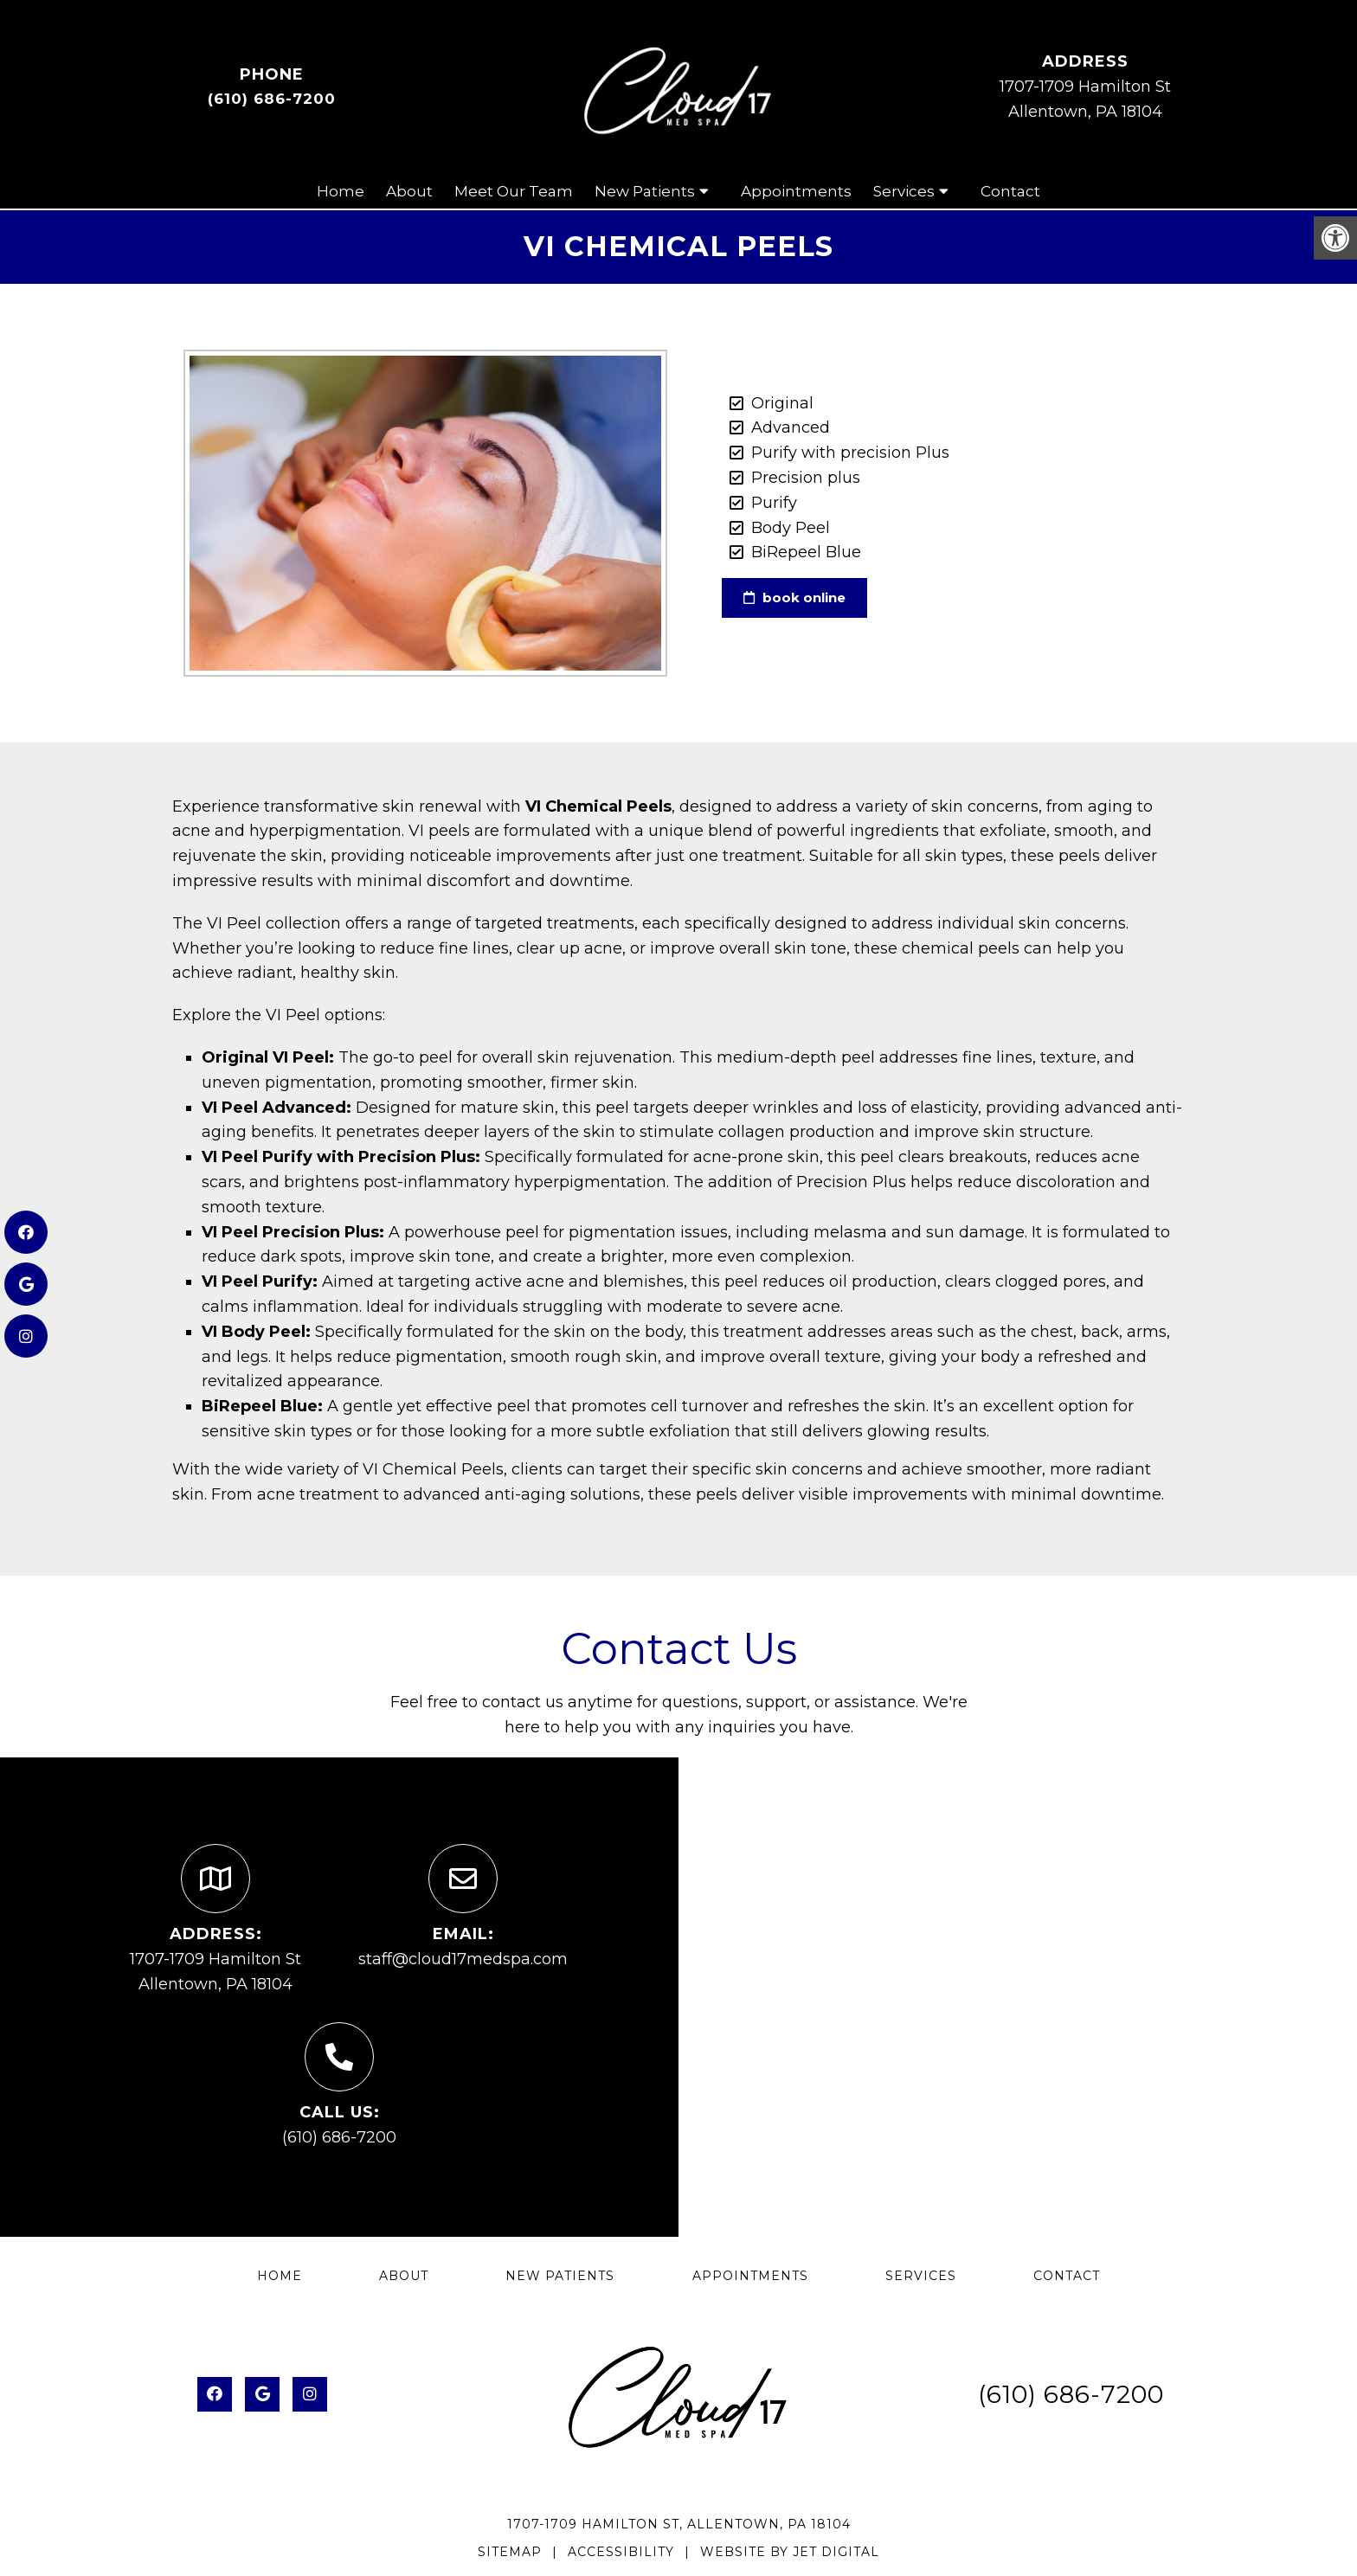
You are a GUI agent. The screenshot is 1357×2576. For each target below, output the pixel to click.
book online (794, 597)
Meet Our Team (513, 191)
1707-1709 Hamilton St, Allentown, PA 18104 (679, 2524)
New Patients (645, 191)
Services (904, 191)
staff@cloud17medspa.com (463, 1959)
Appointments (796, 191)
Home (340, 191)
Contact (1010, 191)
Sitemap (510, 2552)
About (409, 191)
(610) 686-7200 (272, 98)
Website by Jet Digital (789, 2552)
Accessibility (621, 2552)
